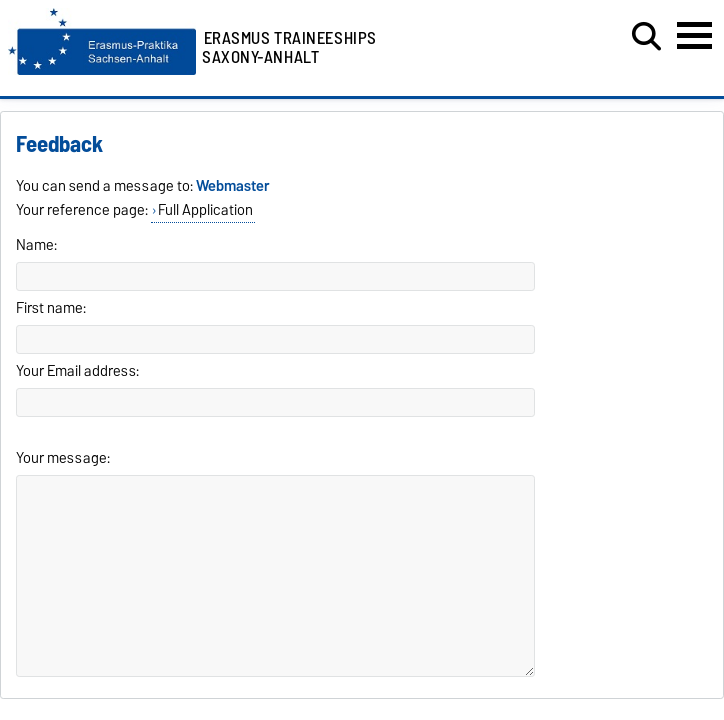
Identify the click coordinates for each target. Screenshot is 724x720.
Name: (36, 245)
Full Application (205, 210)
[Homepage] (102, 70)
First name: (51, 308)
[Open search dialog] (646, 37)
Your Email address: (77, 371)
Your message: (63, 458)
